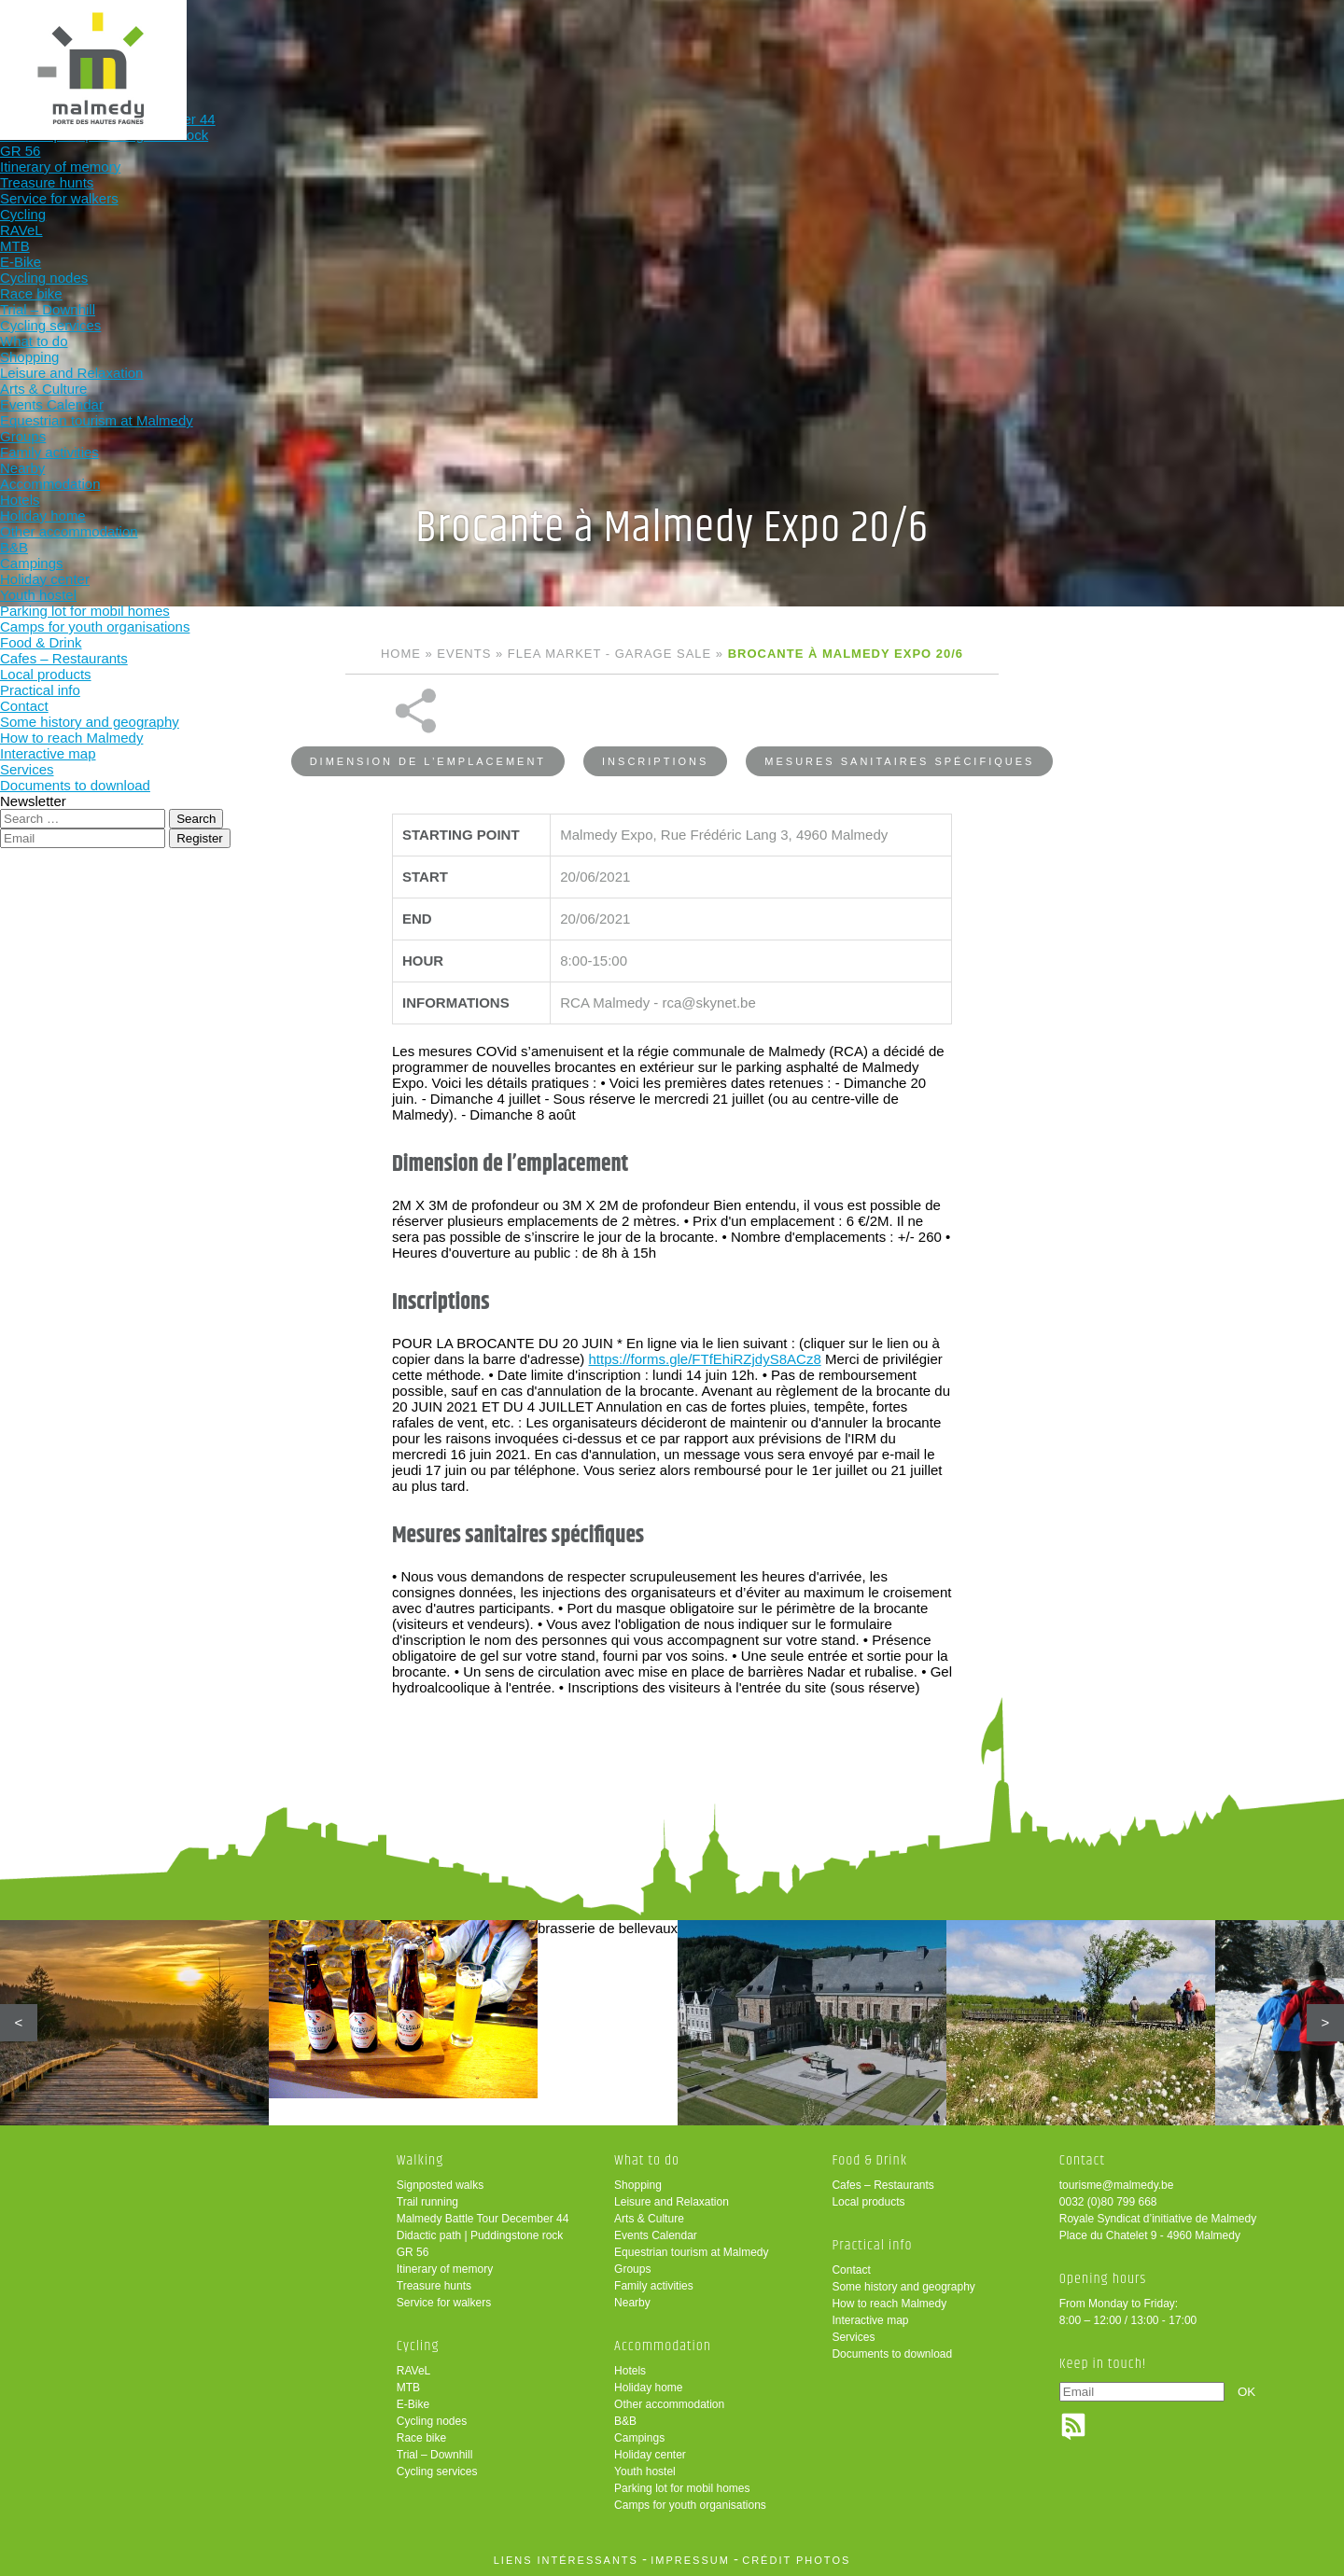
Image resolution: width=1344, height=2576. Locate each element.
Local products (868, 2201)
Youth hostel (645, 2471)
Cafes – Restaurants (882, 2185)
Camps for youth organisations (690, 2505)
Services (853, 2337)
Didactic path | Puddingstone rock (480, 2235)
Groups (632, 2269)
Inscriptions (655, 711)
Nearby (632, 2302)
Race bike (421, 2437)
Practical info (1003, 44)
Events (464, 654)
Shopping (638, 2185)
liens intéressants (566, 2560)
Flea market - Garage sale (609, 654)
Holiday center (650, 2454)
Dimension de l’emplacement (428, 711)
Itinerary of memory (445, 2269)
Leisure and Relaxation (671, 2201)
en (1272, 30)
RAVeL (413, 2370)
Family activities (653, 2285)
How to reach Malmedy (889, 2303)
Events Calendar (655, 2235)
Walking (391, 44)
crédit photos (796, 2560)
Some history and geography (903, 2286)
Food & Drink (881, 44)
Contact (851, 2270)
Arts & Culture (649, 2218)
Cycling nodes (432, 2421)
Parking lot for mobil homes (681, 2488)
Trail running (427, 2201)
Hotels (630, 2370)
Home (401, 654)
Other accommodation (669, 2404)
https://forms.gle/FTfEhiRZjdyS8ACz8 (704, 1309)
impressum (690, 2560)
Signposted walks (440, 2185)
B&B (625, 2421)
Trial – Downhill (435, 2454)
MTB (408, 2387)
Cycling (514, 44)
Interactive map (870, 2320)
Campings (639, 2437)
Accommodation (758, 44)
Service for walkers (444, 2302)
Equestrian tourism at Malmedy (691, 2252)
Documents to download (892, 2353)
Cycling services (437, 2471)
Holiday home (648, 2387)
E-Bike (413, 2404)
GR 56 (413, 2252)
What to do (636, 44)
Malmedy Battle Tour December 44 (483, 2218)
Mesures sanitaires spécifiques (899, 711)
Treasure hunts (434, 2285)
